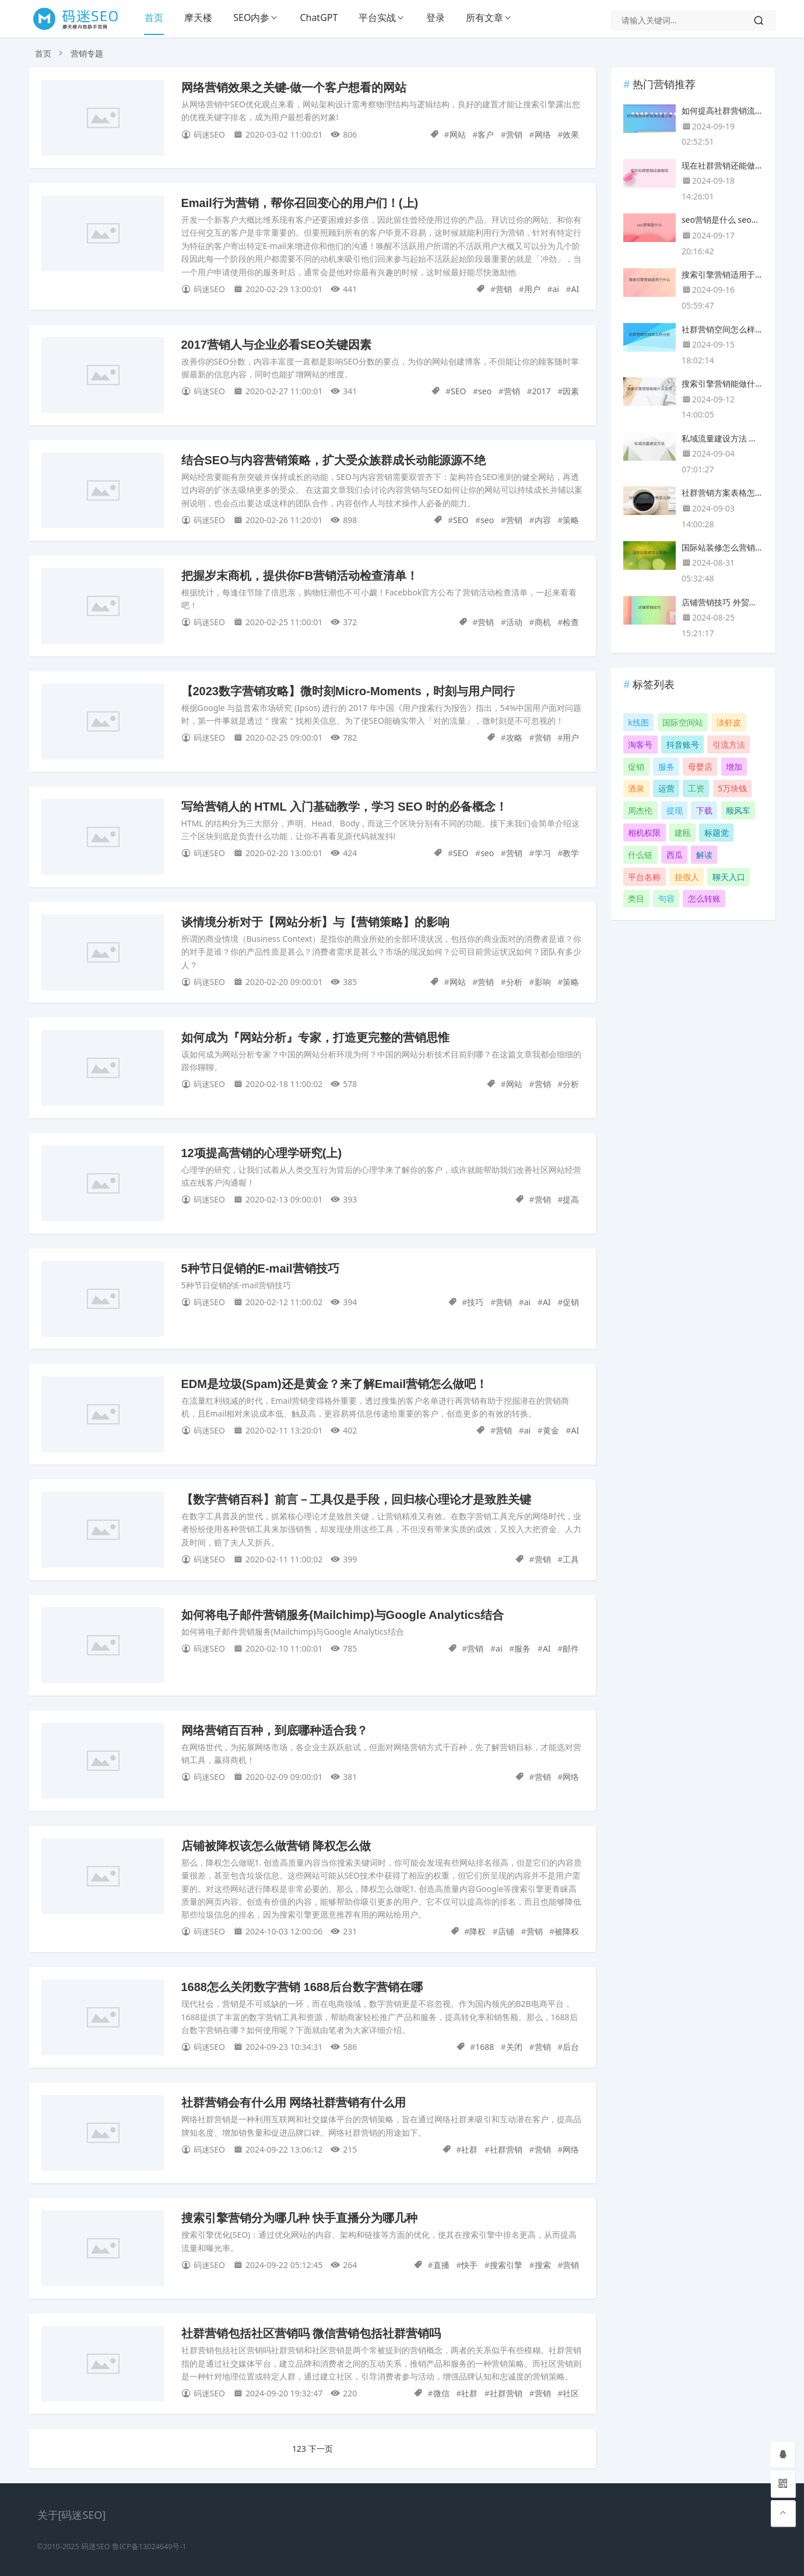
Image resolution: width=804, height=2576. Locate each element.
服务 (522, 1648)
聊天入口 (728, 876)
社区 (571, 2393)
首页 (154, 17)
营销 (514, 134)
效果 (571, 134)
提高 (571, 1199)
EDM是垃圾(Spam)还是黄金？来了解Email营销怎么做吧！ (334, 1384)
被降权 (566, 1931)
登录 (435, 17)
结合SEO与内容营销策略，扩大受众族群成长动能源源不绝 (333, 460)
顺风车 (738, 810)
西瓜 (674, 854)
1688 (484, 2046)
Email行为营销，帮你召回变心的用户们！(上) (300, 203)
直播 (441, 2264)
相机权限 (644, 832)
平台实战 (377, 17)
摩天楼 (198, 17)
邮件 (571, 1648)
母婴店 (700, 766)
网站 (458, 134)
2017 (541, 391)
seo (484, 391)
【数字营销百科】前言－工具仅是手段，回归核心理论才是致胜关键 (356, 1499)
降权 (477, 1931)
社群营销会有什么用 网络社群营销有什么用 (293, 2102)
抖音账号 (682, 744)
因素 (571, 391)
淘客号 (640, 744)
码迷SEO (95, 2547)
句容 (666, 898)
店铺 (506, 1931)
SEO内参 (251, 17)
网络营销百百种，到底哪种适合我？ (274, 1730)
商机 (543, 622)
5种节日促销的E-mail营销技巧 (260, 1268)
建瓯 (683, 832)
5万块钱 (732, 788)
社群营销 (506, 2149)
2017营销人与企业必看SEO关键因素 (276, 344)
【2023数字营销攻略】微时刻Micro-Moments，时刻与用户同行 (348, 691)
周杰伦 (640, 810)
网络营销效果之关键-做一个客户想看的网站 (294, 87)
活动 (514, 622)
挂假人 (687, 876)
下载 (704, 810)
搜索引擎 (506, 2264)
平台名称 (644, 876)
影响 (543, 981)
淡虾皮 (729, 722)
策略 (571, 519)
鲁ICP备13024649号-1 (149, 2547)
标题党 (716, 832)
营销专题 (87, 53)
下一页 (320, 2448)
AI (575, 289)
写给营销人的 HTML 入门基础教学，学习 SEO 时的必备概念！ (344, 806)
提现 (674, 810)
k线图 (638, 722)
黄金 (551, 1430)
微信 (441, 2393)
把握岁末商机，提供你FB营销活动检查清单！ (300, 575)
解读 (704, 854)
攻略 (514, 737)
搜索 (543, 2264)
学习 (543, 852)
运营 (666, 788)
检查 (571, 622)
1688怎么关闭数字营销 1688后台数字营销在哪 (302, 1987)
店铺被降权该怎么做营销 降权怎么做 (276, 1845)
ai (555, 289)
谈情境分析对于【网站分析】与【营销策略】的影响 (315, 922)
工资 (696, 788)
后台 (571, 2046)
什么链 (640, 854)
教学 (571, 852)
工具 (571, 1559)
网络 (543, 134)
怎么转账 (704, 898)
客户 (486, 134)
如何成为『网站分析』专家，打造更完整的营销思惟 (315, 1037)
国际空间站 (682, 722)
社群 (469, 2149)
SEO (458, 391)
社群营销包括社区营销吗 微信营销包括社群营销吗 (311, 2333)
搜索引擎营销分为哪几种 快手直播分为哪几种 (299, 2217)
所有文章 (484, 17)
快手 (469, 2264)
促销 (571, 1302)
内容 (543, 519)
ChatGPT (319, 17)
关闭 (514, 2046)
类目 (636, 898)
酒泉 (636, 788)
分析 (514, 981)
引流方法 (728, 744)
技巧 (475, 1302)
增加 (734, 766)
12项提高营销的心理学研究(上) (261, 1153)
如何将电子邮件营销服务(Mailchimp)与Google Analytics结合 (342, 1614)
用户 (532, 289)
